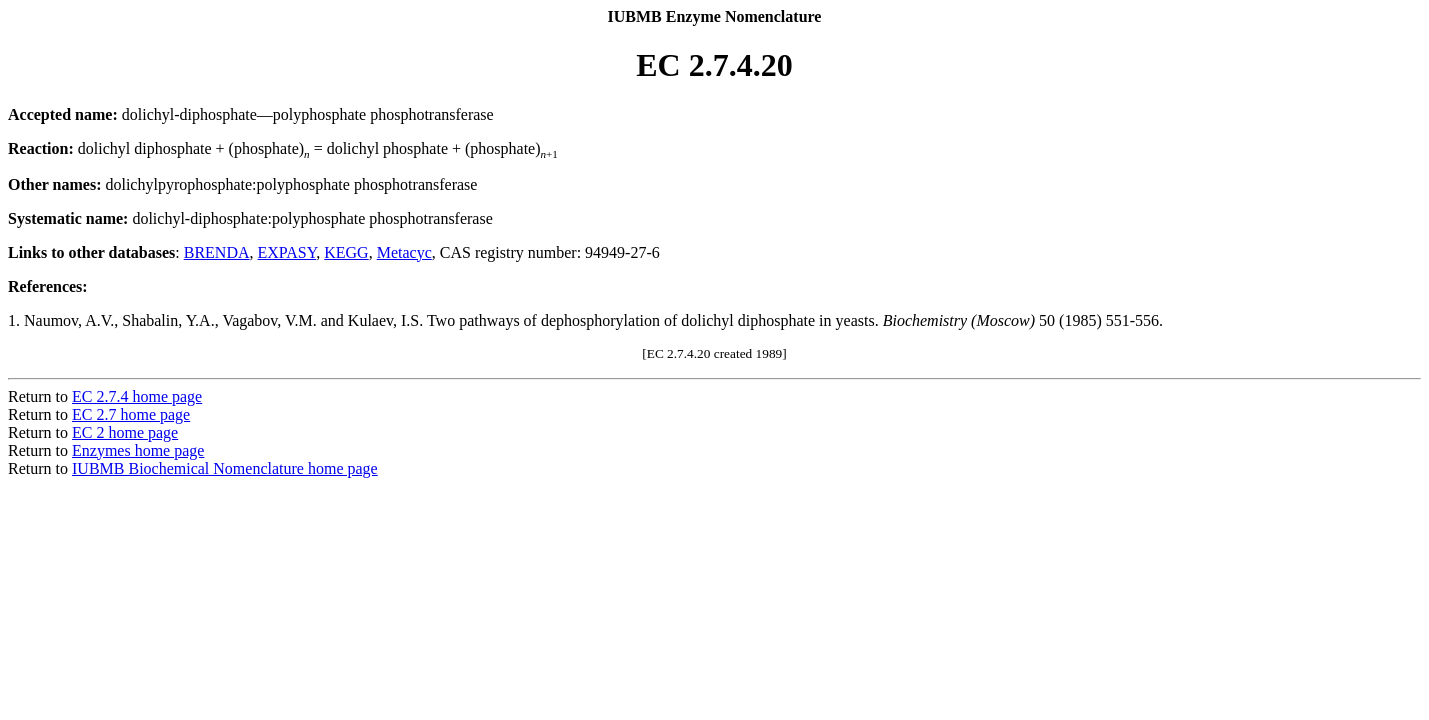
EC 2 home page (125, 432)
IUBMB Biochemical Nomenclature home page (225, 468)
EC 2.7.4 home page (137, 396)
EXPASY (287, 252)
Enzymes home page (138, 450)
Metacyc (404, 252)
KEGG (346, 252)
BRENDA (217, 252)
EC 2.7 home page (131, 414)
